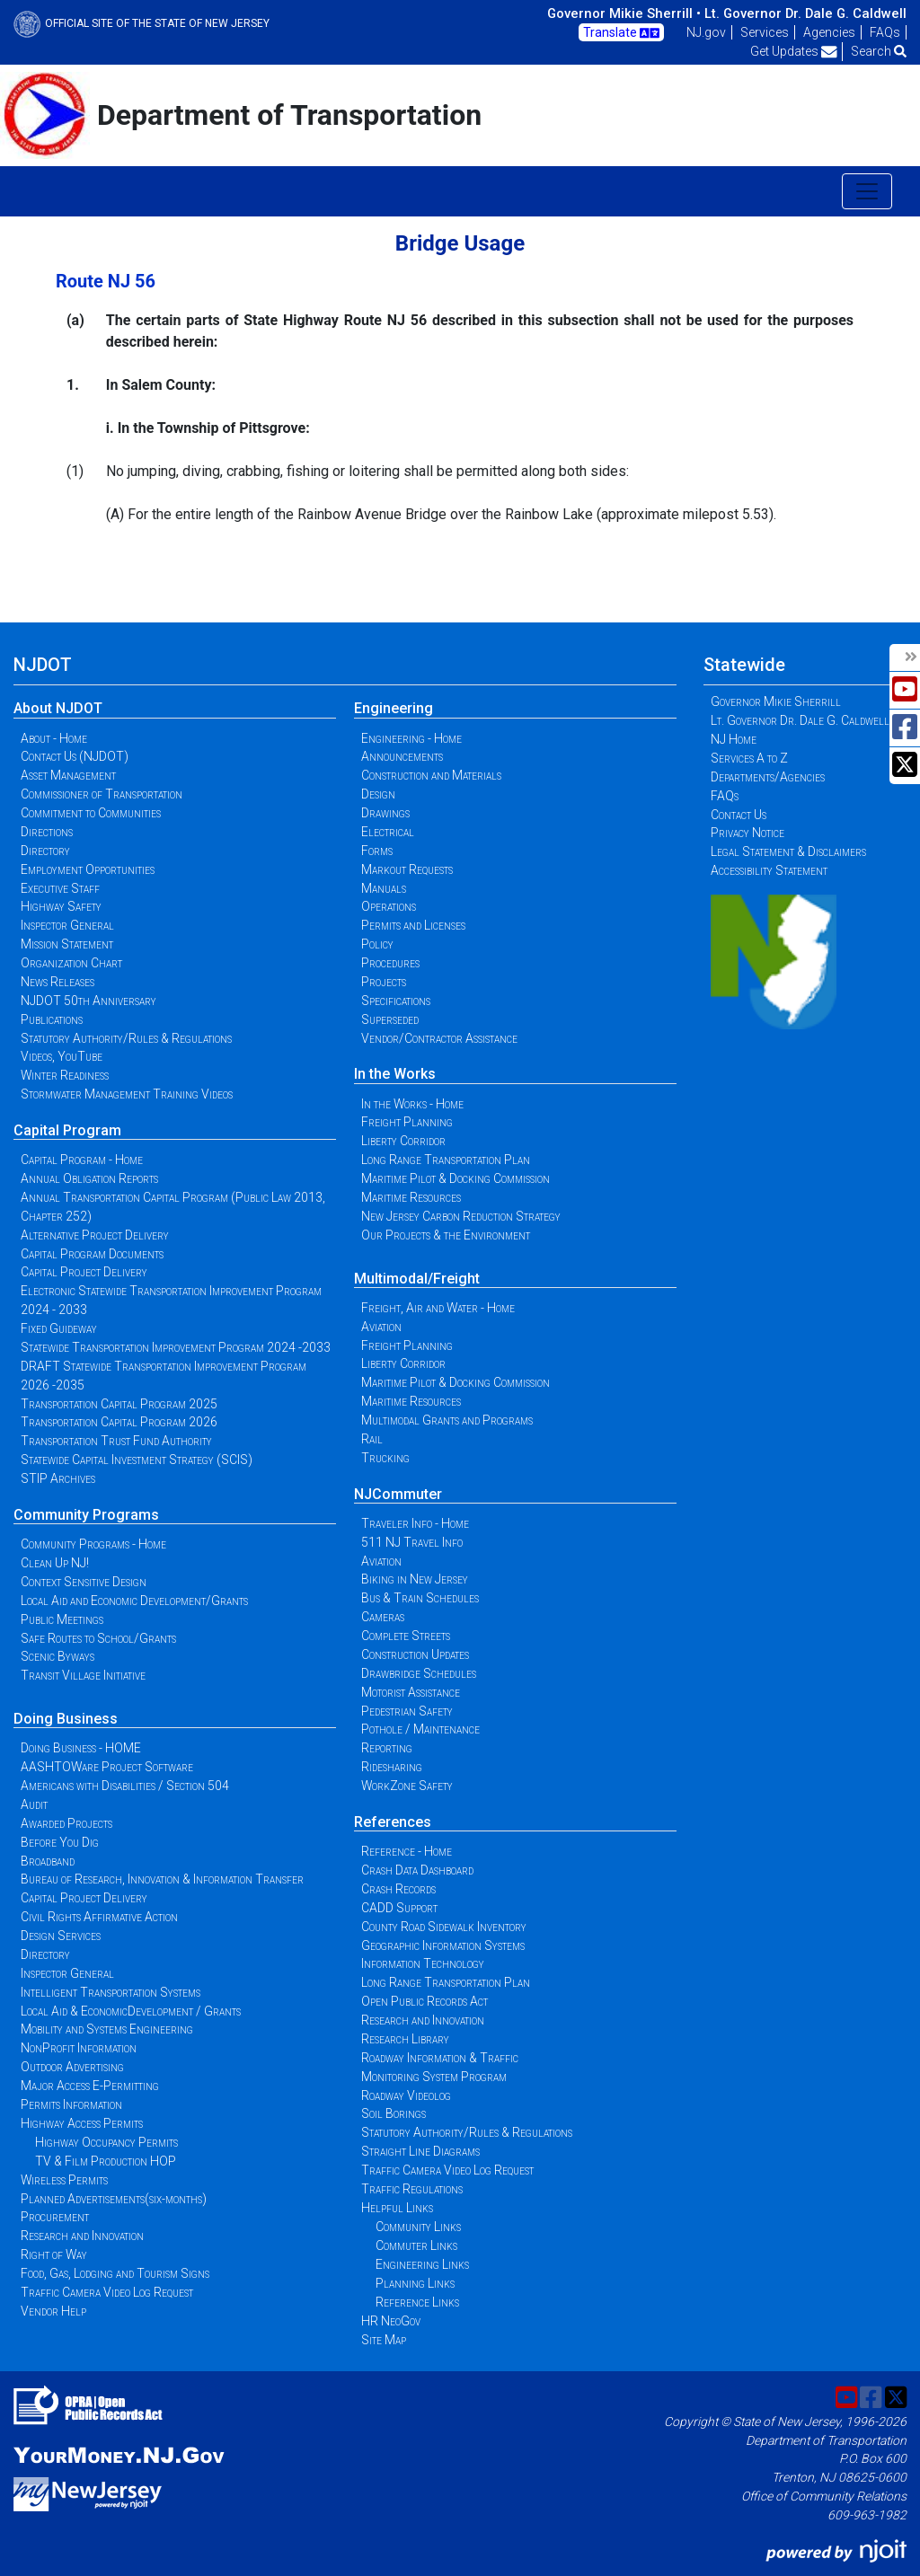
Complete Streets (405, 1635)
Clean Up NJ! (55, 1563)
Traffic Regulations (412, 2189)
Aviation (381, 1326)
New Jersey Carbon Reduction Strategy (461, 1216)
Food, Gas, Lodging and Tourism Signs (115, 2273)
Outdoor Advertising (72, 2067)
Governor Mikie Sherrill (776, 701)
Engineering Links (422, 2264)
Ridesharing (391, 1767)
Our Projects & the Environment (445, 1235)
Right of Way (54, 2254)
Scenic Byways (57, 1656)
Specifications (395, 1000)
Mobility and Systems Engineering (107, 2029)
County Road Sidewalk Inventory (443, 1926)
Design (378, 794)
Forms (377, 850)
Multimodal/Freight (417, 1278)
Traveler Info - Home (415, 1523)
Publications (52, 1019)
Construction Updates (415, 1654)
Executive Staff (60, 888)
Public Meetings (62, 1619)
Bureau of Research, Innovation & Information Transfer (162, 1879)
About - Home (54, 738)
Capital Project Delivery (84, 1272)
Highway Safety (61, 906)
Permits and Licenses (413, 925)
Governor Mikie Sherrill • (624, 13)
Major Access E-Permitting (90, 2085)
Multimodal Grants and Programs (447, 1420)
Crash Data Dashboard (417, 1870)
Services (764, 32)
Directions (47, 832)
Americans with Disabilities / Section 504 (125, 1785)
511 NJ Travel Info (412, 1542)
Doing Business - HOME (81, 1748)
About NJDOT (57, 708)
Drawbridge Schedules (418, 1673)
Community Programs (86, 1514)
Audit (34, 1804)
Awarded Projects (66, 1823)
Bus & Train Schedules (420, 1598)
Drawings (385, 813)
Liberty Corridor (403, 1141)
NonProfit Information (79, 2048)
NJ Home (733, 739)
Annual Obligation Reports (89, 1178)
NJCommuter (398, 1494)
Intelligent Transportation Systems (110, 1992)
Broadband (48, 1861)
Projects (383, 982)
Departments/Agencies (768, 777)
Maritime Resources (411, 1197)
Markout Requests (407, 869)
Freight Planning (407, 1122)
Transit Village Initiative (83, 1675)
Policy (377, 944)
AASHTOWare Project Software (107, 1767)
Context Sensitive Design (83, 1582)
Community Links (418, 2226)
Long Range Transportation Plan (445, 1159)
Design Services (61, 1935)
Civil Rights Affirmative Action (99, 1917)
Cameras (382, 1617)
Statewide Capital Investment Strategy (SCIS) (136, 1459)
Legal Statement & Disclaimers (788, 851)
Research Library (405, 2039)
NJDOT (42, 664)
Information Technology (422, 1963)
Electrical (387, 832)
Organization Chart (71, 963)
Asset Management (68, 775)
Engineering (393, 708)
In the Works (395, 1073)
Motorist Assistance (410, 1692)
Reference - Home (406, 1851)
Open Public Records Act (424, 2001)
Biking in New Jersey (414, 1579)
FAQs (885, 32)
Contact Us (738, 814)
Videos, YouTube (61, 1056)
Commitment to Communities (91, 813)
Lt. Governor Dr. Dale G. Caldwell (805, 13)
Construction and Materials (431, 775)
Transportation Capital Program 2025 (119, 1404)
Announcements (402, 756)
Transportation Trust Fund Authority (116, 1441)
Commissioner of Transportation (101, 794)
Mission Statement (67, 944)
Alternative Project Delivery (95, 1235)
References (392, 1822)
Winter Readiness (65, 1075)
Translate (621, 33)
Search (879, 51)
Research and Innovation (82, 2235)
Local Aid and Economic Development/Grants (134, 1600)
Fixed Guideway (59, 1328)
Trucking (385, 1458)
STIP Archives (58, 1478)
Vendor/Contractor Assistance (439, 1038)
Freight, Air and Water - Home (438, 1308)
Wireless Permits (64, 2180)
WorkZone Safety (407, 1785)
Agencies (829, 32)
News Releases (57, 982)
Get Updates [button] (793, 51)
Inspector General (67, 925)
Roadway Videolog (406, 2095)
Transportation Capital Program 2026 (119, 1422)
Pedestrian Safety (407, 1711)
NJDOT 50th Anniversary (88, 1000)
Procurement (55, 2217)
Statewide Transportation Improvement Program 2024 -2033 (176, 1347)
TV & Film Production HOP (105, 2161)
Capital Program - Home (82, 1159)
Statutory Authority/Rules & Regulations (126, 1038)
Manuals (383, 888)
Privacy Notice (747, 832)
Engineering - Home (411, 738)
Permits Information (71, 2104)
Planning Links (415, 2283)
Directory (45, 850)
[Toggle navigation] (867, 191)
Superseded (390, 1019)
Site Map (383, 2340)
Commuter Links (416, 2245)
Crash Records (398, 1889)
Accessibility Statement (769, 870)
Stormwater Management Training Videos (127, 1094)
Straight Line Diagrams (420, 2151)
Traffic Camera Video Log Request (107, 2292)
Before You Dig (60, 1842)
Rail (372, 1439)
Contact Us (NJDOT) (74, 756)
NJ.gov (706, 32)
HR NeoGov (390, 2321)
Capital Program (67, 1130)
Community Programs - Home (93, 1544)
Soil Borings (393, 2113)
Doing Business (65, 1718)
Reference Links (417, 2302)
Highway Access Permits (82, 2123)
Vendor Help (53, 2311)
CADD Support (399, 1908)
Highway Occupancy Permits (106, 2142)
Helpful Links (397, 2208)
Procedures (390, 963)
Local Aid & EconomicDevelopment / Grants (131, 2011)
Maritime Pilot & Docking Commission (455, 1178)
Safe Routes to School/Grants (98, 1638)
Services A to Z (749, 758)
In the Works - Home (412, 1104)
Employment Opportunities (88, 869)
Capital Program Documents (92, 1254)
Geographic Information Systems (443, 1945)
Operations (388, 906)
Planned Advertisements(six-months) (114, 2199)
